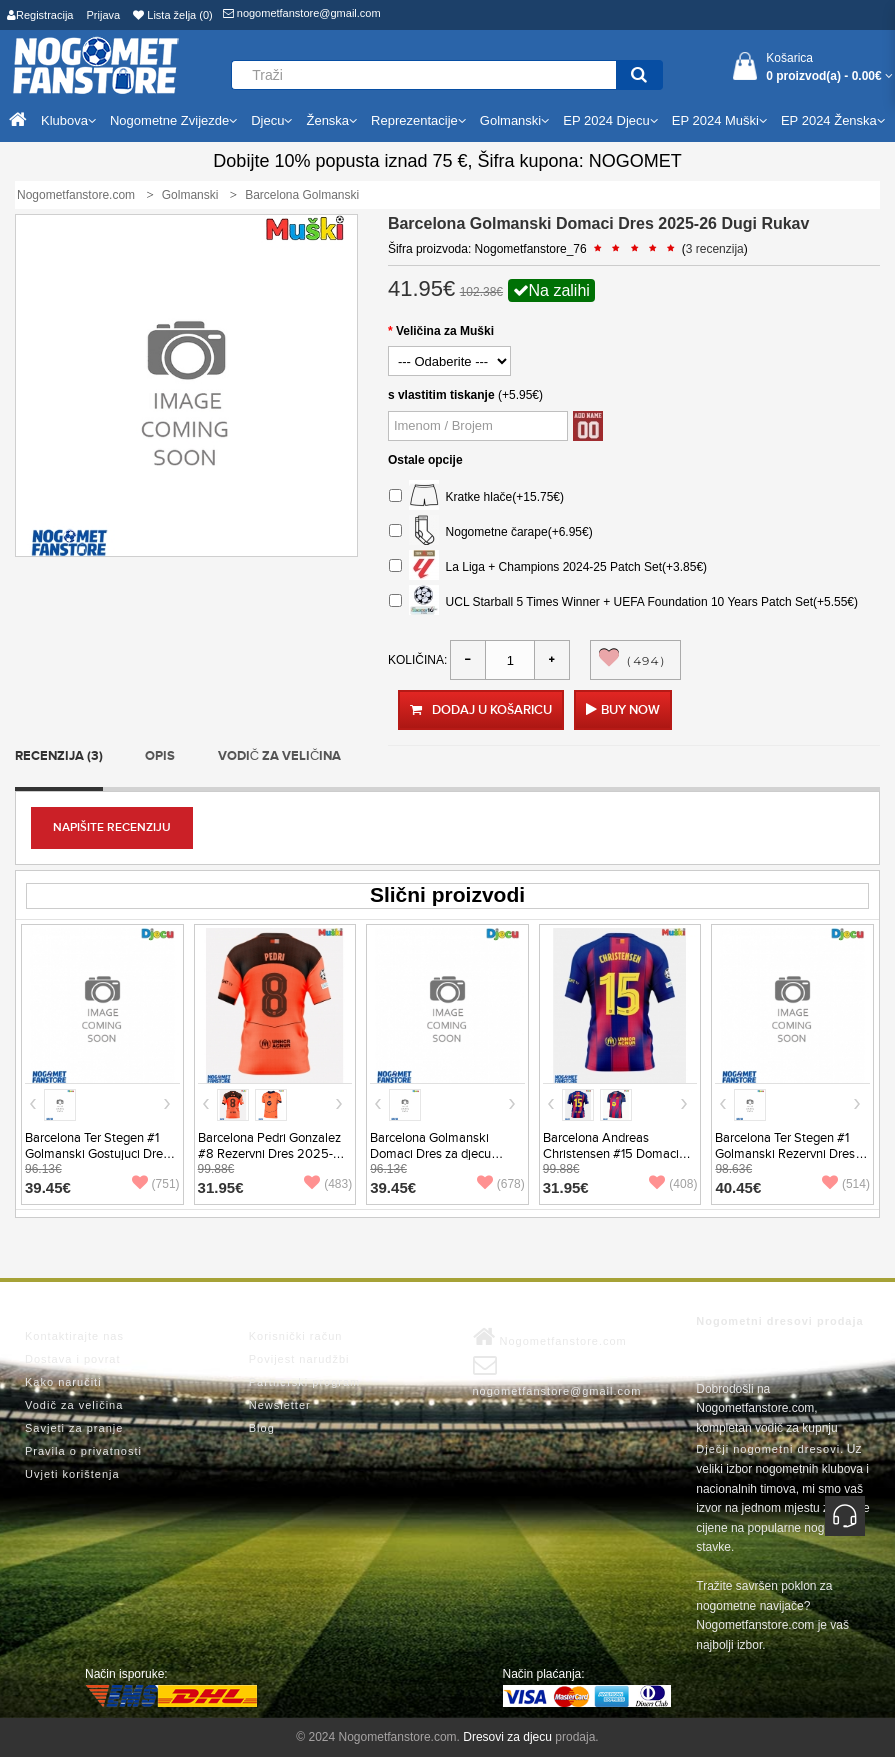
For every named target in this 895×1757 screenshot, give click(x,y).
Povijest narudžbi (299, 1359)
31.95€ (221, 1187)
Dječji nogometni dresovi (768, 1449)
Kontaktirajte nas (74, 1336)
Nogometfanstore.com (550, 1337)
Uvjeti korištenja (72, 1474)
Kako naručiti (63, 1382)
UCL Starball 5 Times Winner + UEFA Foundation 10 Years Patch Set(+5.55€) (623, 602)
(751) (156, 1184)
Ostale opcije (425, 460)
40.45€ (738, 1187)
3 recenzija (715, 249)
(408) (673, 1184)
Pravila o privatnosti (83, 1451)
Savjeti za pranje (74, 1428)
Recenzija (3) (59, 756)
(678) (501, 1184)
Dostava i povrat (72, 1359)
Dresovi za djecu (507, 1737)
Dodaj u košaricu (481, 710)
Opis (160, 756)
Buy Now (630, 710)
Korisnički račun (296, 1336)
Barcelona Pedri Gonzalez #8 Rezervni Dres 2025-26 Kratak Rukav (273, 1154)
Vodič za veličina (280, 756)
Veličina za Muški (445, 331)
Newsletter (280, 1405)
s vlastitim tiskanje (441, 395)
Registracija (40, 15)
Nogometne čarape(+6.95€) (491, 532)
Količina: (417, 660)
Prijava (104, 15)
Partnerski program (305, 1382)
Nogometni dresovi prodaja (779, 1321)
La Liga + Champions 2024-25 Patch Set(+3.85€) (548, 567)
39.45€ (48, 1187)
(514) (846, 1184)
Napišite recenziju (112, 827)
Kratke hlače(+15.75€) (476, 497)
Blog (262, 1428)
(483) (328, 1184)
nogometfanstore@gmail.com (302, 13)
